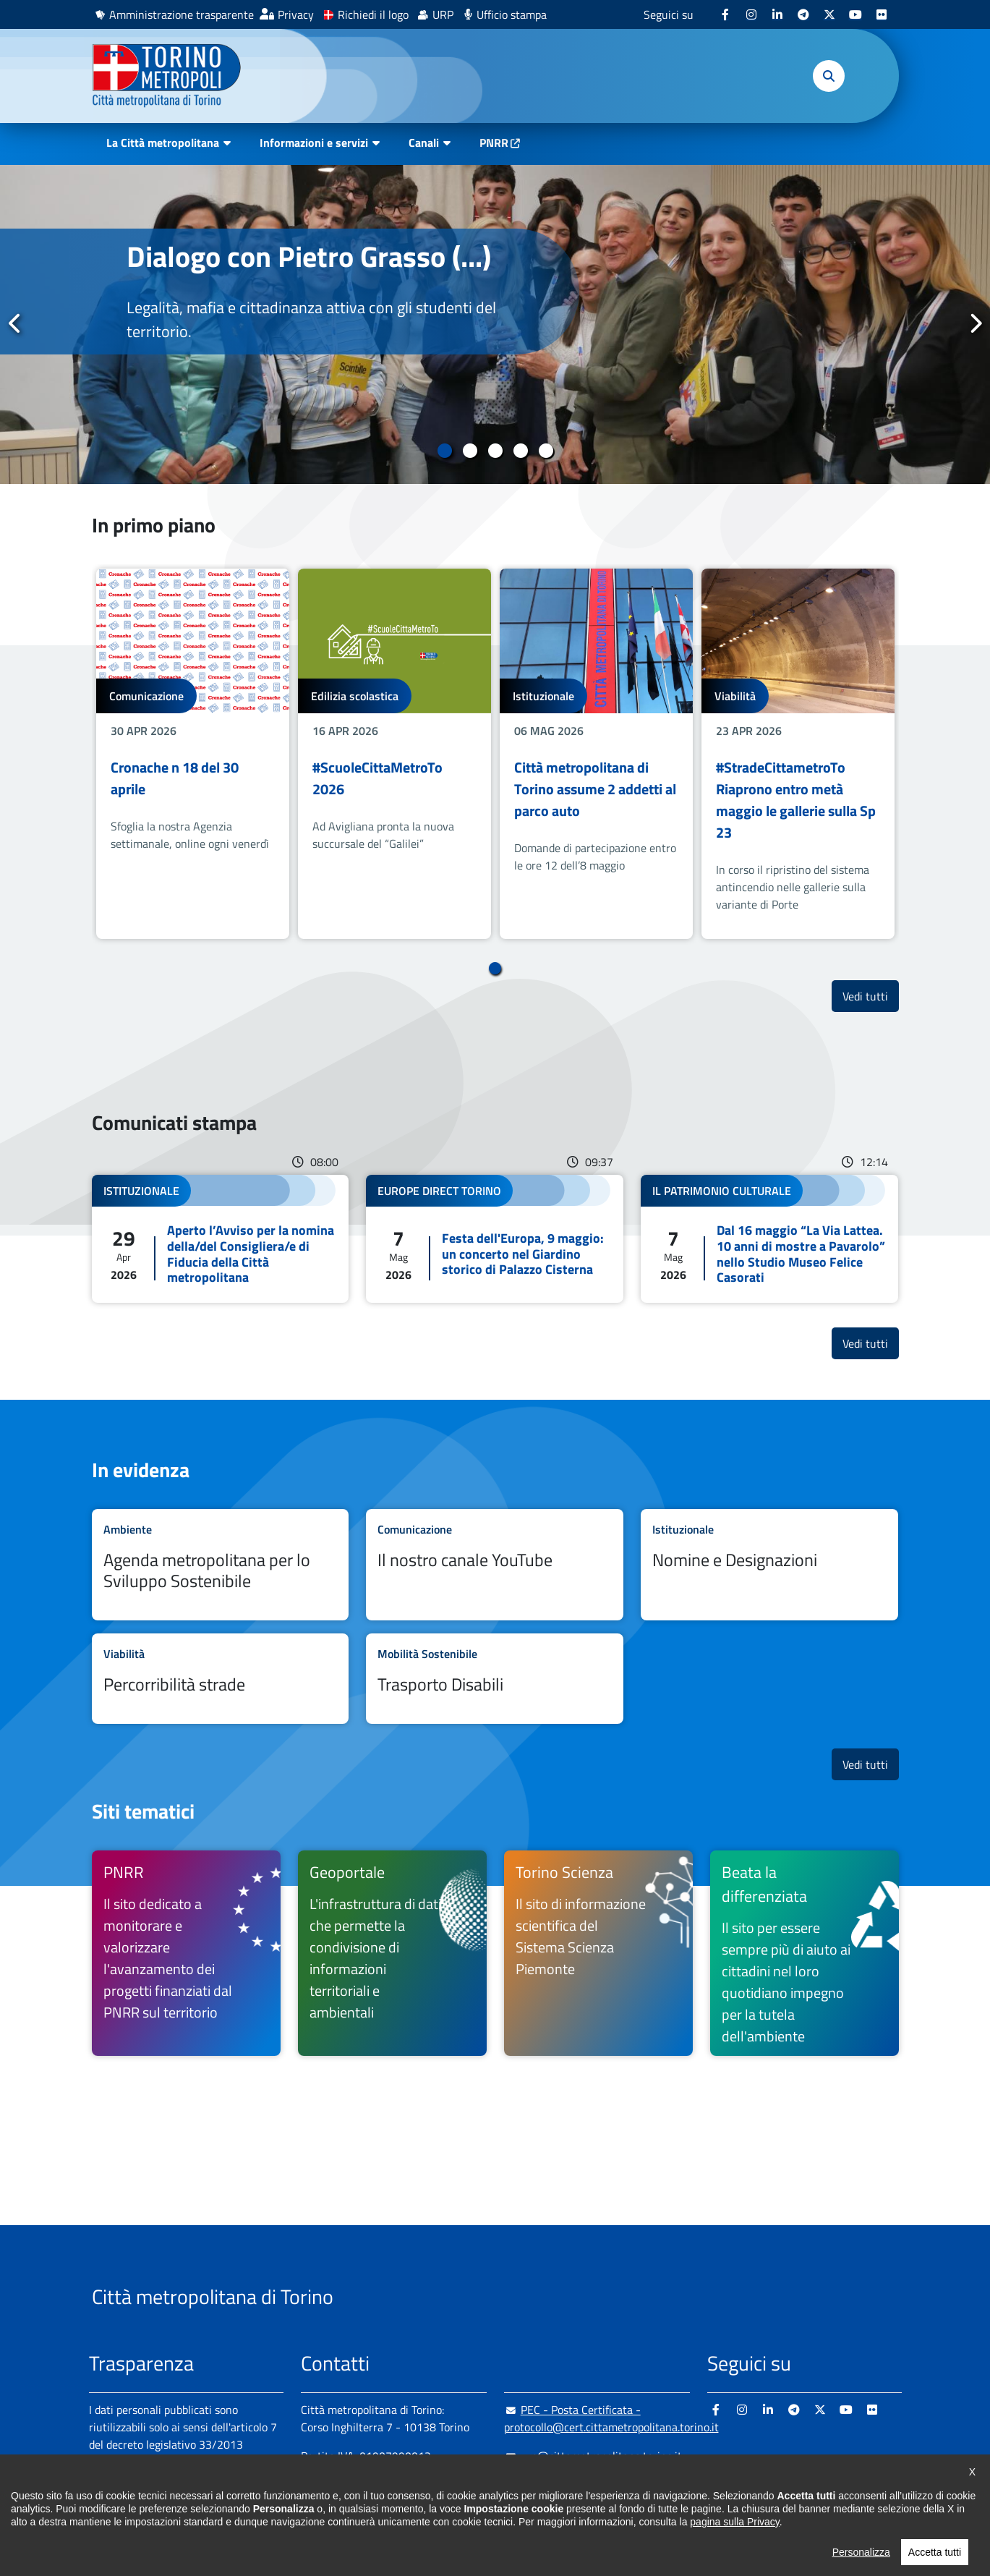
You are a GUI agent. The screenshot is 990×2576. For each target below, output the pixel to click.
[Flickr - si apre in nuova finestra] (881, 14)
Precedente (15, 323)
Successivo (975, 323)
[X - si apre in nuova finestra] (829, 14)
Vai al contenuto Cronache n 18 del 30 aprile (193, 753)
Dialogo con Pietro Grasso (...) (309, 256)
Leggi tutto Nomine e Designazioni (769, 1564)
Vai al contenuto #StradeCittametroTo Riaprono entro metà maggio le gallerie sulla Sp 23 (798, 753)
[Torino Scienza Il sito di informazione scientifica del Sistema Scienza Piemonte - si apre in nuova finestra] (598, 1953)
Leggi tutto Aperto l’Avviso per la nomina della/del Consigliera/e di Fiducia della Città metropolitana (220, 1238)
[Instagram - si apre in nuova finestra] (751, 14)
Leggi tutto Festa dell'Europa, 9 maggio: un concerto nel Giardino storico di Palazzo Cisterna (494, 1238)
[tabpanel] (495, 324)
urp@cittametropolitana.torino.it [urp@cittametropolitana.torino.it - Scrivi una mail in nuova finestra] (593, 2456)
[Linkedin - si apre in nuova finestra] (777, 14)
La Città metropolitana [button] (162, 142)
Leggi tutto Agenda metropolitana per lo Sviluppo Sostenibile (220, 1564)
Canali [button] (424, 142)
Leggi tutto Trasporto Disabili (494, 1678)
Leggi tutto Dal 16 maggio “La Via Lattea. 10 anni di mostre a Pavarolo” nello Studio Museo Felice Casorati (769, 1238)
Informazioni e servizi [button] (314, 142)
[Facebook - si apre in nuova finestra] (725, 14)
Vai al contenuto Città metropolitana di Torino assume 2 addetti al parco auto (596, 753)
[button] (829, 76)
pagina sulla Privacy (734, 2541)
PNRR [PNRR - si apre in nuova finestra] (493, 142)
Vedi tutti (870, 996)
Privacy (296, 14)
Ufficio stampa (512, 14)
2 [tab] (469, 451)
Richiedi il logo (373, 14)
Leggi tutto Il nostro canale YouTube (494, 1564)
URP (442, 14)
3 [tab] (495, 451)
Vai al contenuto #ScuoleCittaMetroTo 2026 (394, 753)
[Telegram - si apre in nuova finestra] (803, 14)
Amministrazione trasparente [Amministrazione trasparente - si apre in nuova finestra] (181, 14)
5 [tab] (545, 451)
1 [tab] (444, 451)
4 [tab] (520, 451)
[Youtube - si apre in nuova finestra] (855, 14)
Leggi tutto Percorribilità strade (220, 1678)
